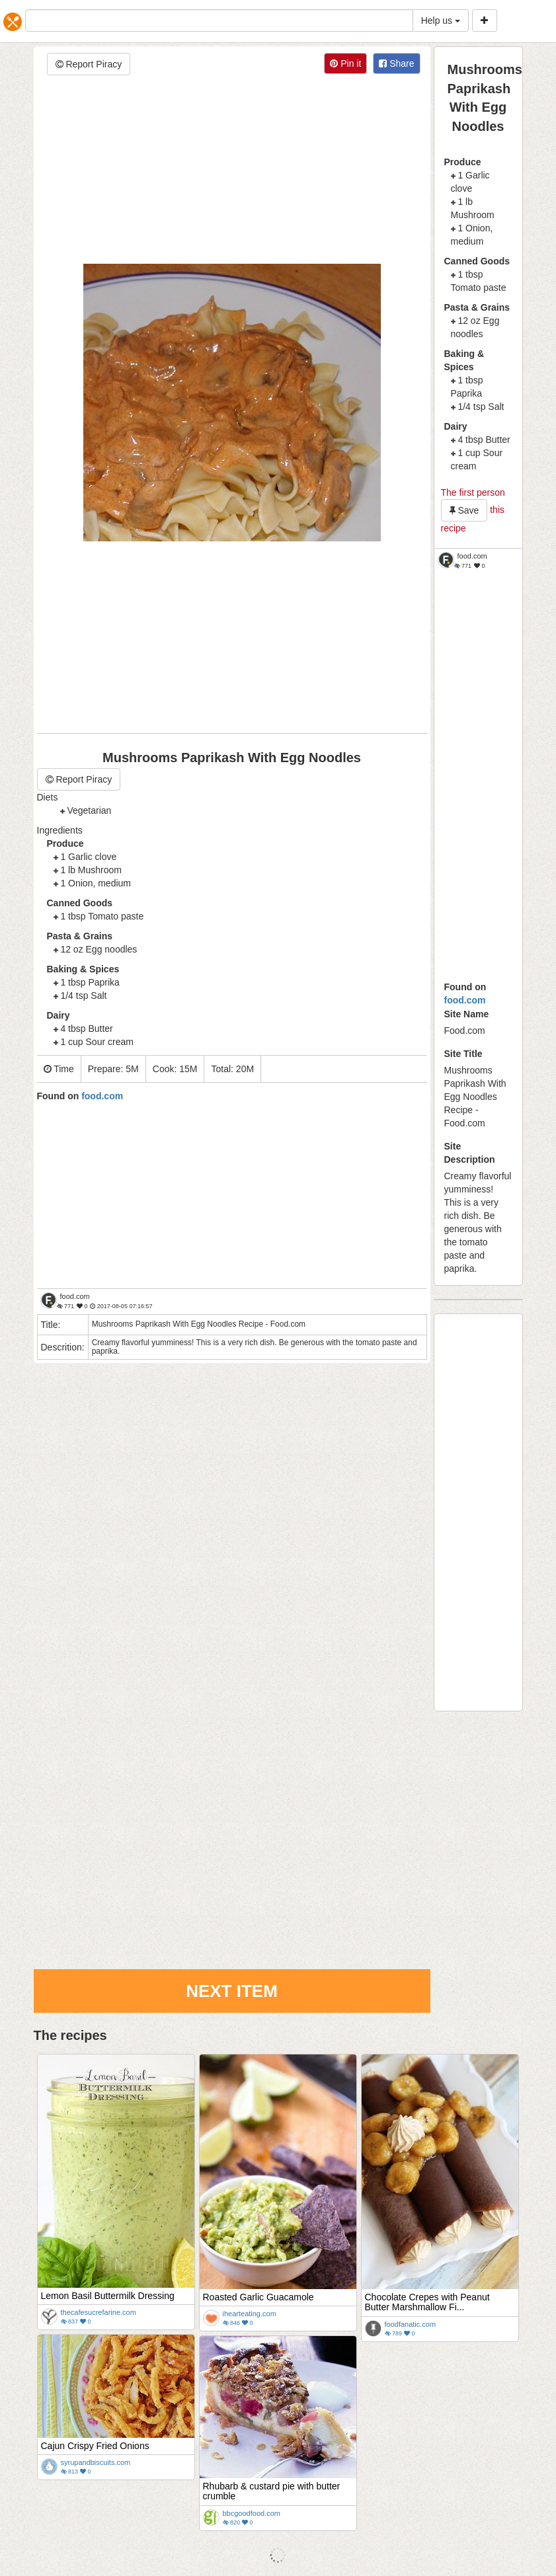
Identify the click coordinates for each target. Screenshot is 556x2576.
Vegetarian (89, 810)
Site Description (469, 1153)
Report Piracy (89, 64)
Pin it (345, 63)
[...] (219, 20)
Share (396, 63)
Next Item (232, 1991)
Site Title (463, 1053)
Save (464, 510)
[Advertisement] (232, 171)
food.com (465, 1000)
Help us (440, 20)
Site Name (466, 1014)
